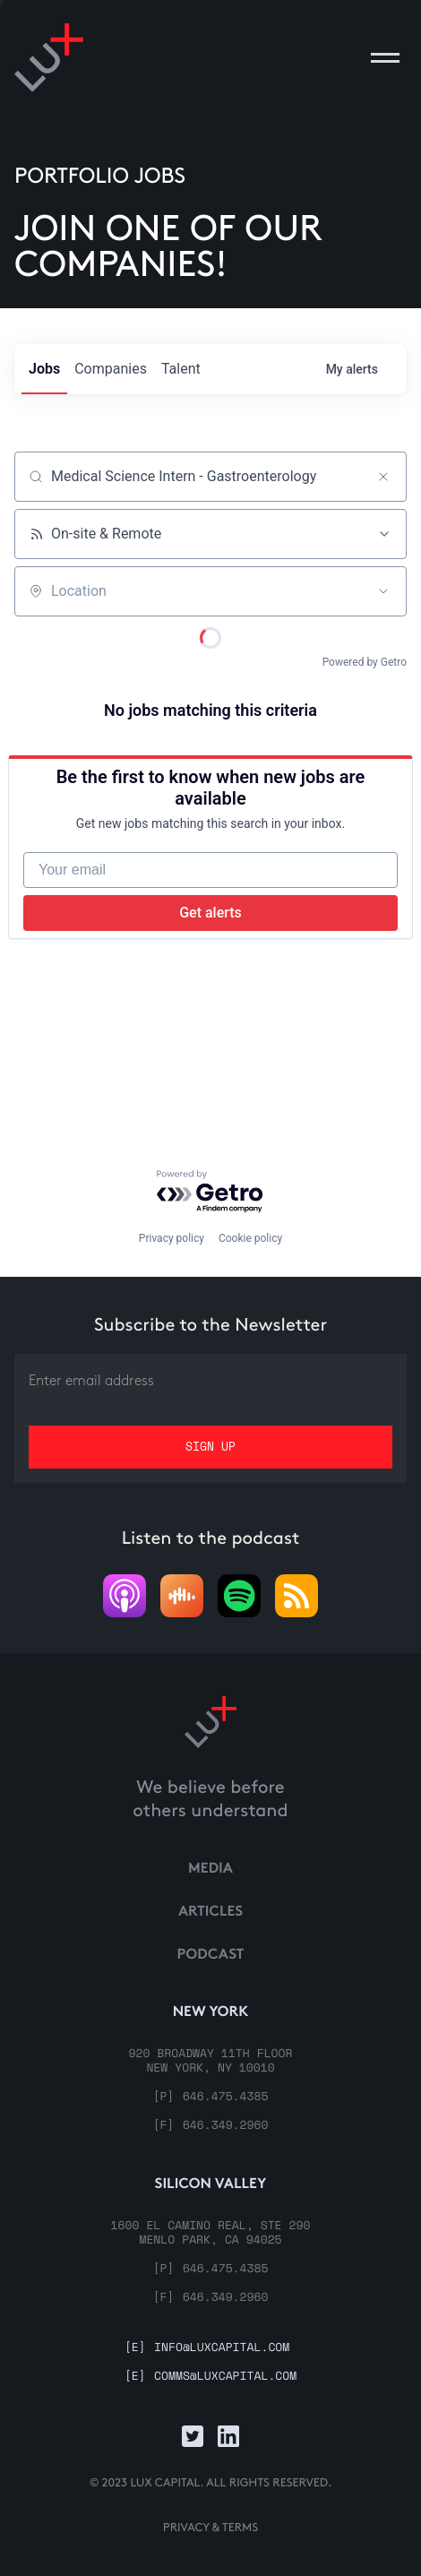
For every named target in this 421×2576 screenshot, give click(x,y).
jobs (44, 368)
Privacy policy (171, 1238)
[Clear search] (383, 476)
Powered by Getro (364, 662)
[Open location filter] (383, 591)
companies (110, 368)
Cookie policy (250, 1238)
